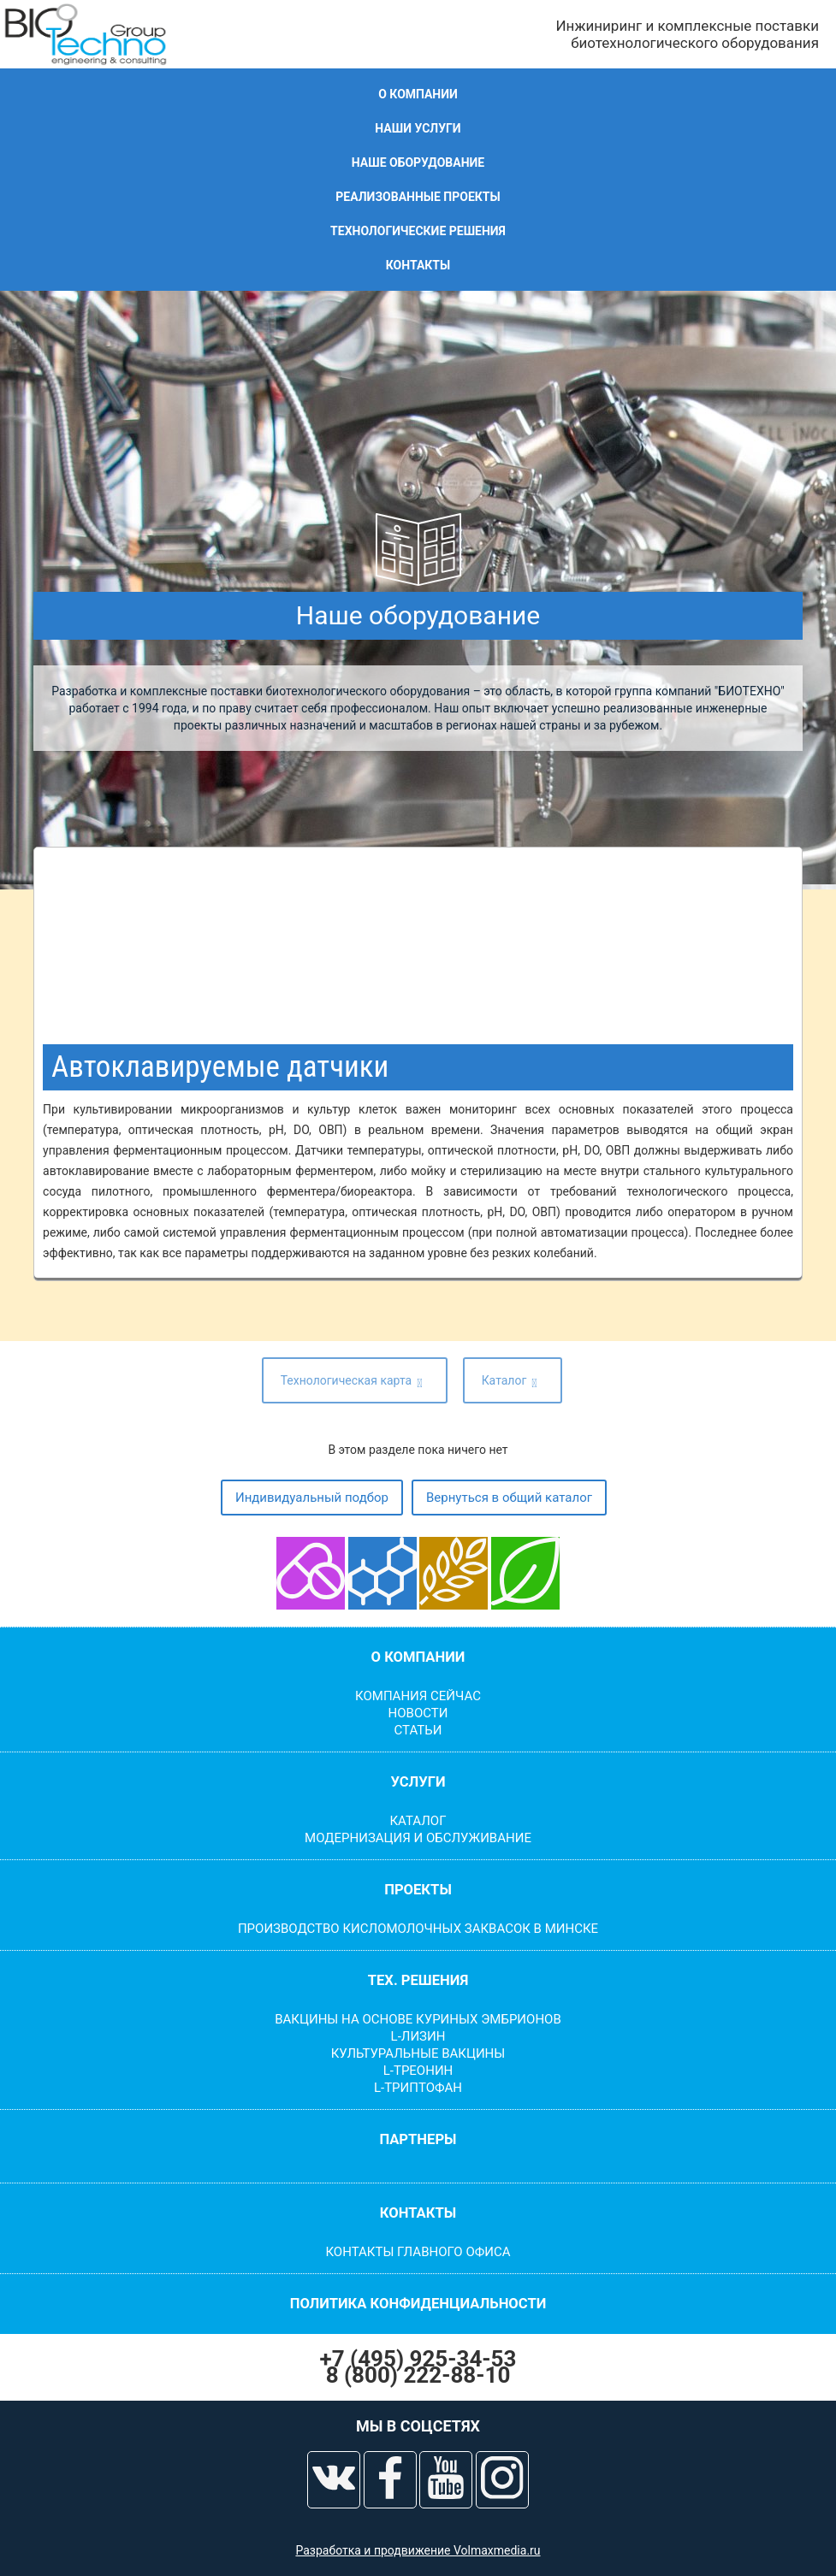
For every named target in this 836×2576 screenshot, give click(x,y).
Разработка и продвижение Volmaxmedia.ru (417, 2550)
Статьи (418, 1730)
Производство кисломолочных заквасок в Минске (418, 1928)
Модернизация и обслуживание (418, 1838)
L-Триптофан (418, 2087)
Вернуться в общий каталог (509, 1497)
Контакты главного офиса (417, 2252)
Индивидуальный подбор (311, 1497)
